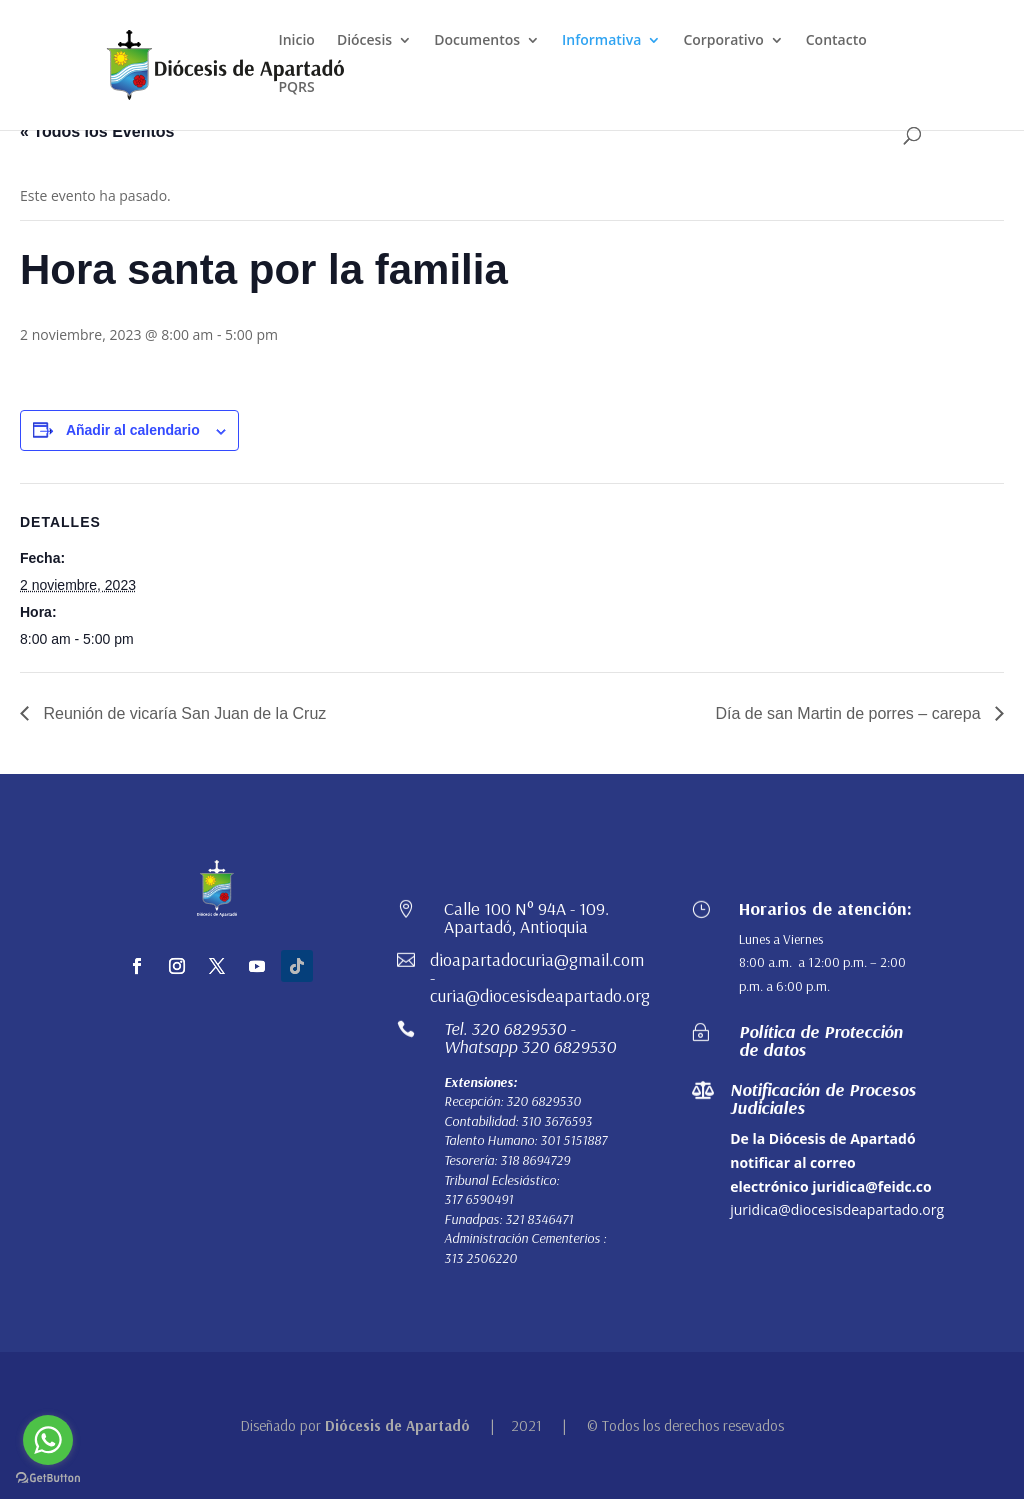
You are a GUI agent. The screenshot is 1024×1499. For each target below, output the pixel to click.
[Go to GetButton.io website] (48, 1478)
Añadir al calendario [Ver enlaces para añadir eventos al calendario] (133, 430)
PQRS (296, 88)
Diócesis (364, 41)
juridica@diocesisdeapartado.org (837, 1209)
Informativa (601, 41)
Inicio (296, 41)
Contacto (836, 41)
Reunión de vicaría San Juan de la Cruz (182, 713)
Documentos (477, 41)
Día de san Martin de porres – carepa (850, 713)
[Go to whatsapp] (48, 1440)
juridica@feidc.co (871, 1186)
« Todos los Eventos (97, 131)
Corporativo (723, 41)
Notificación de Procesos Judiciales (823, 1098)
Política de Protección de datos (821, 1040)
